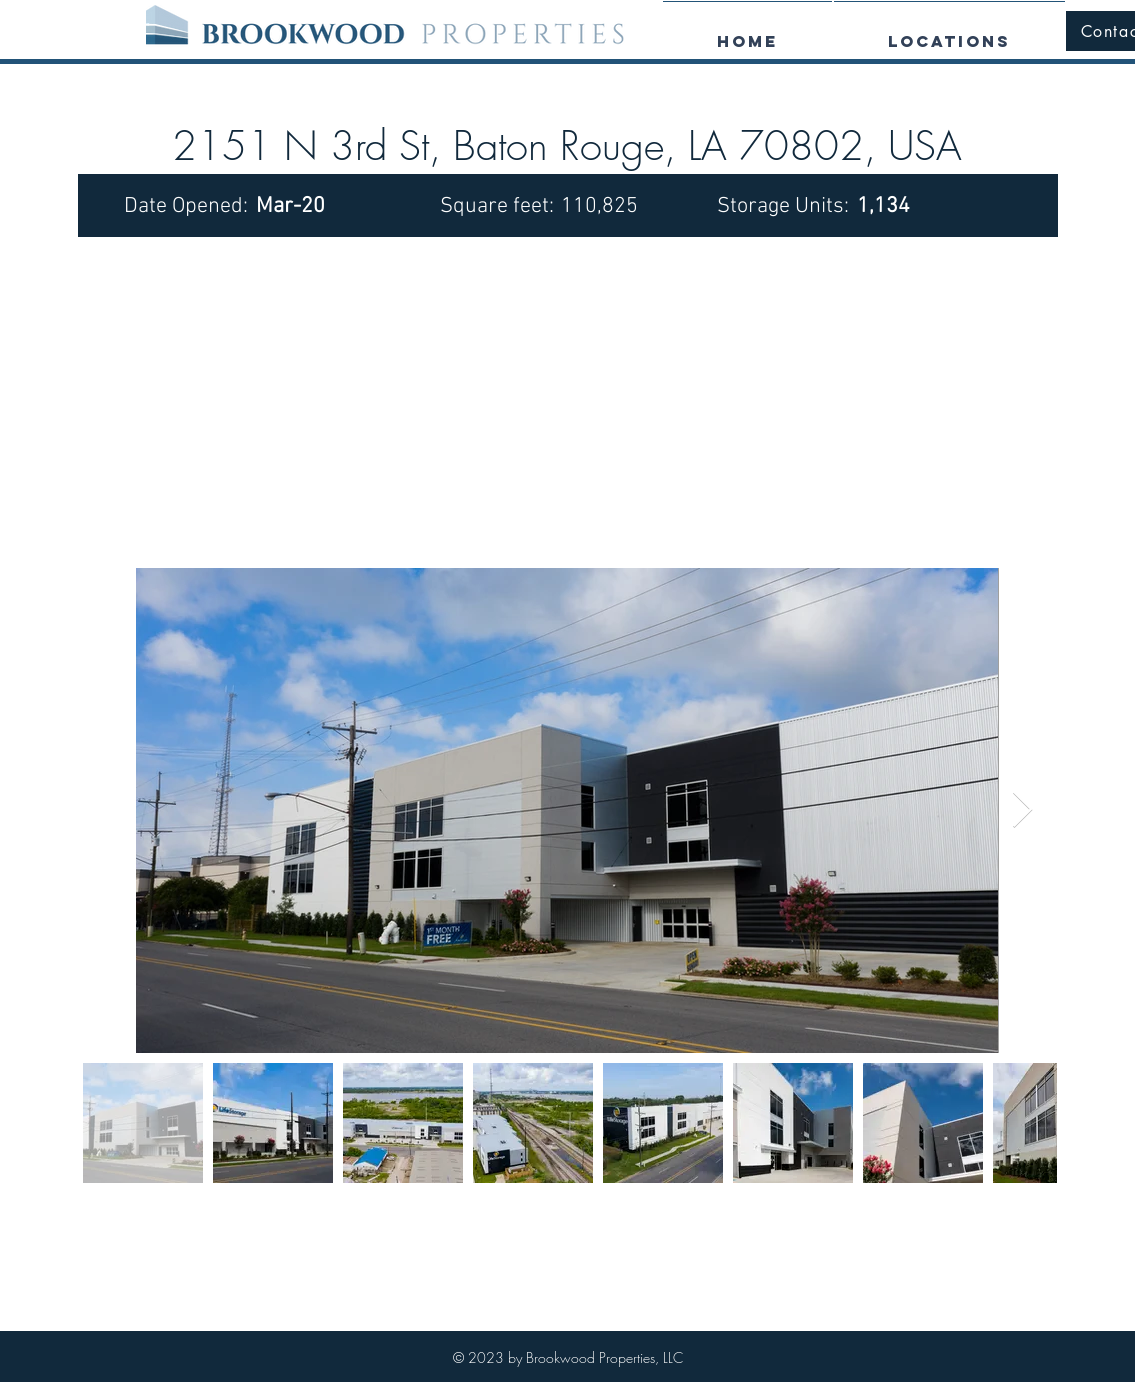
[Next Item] (1022, 810)
